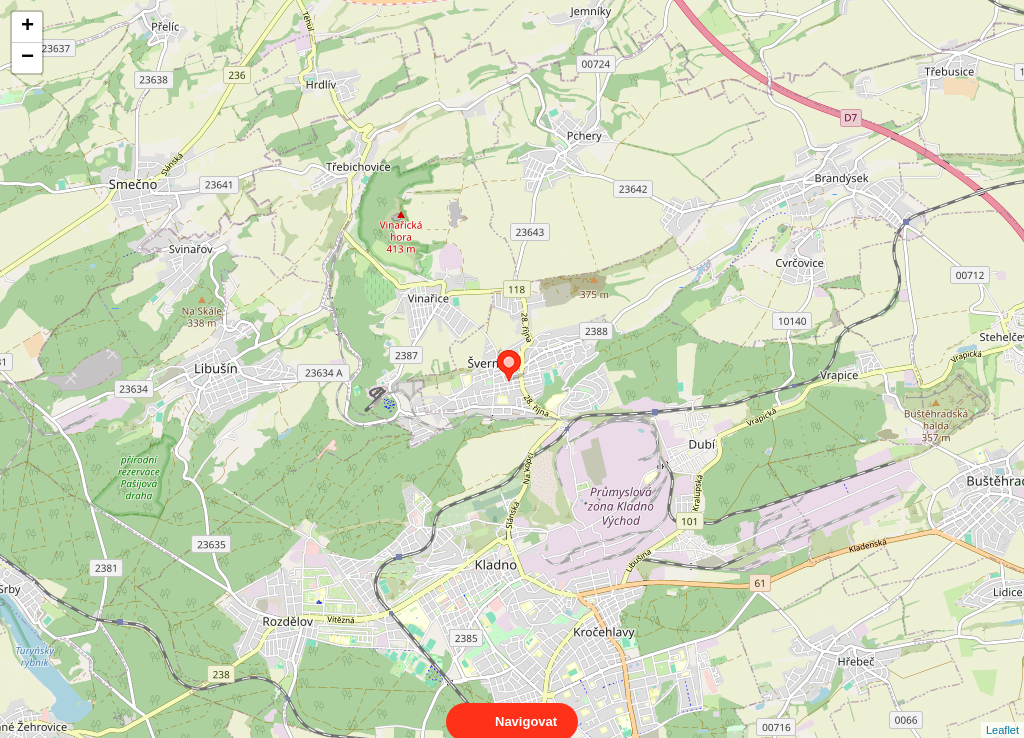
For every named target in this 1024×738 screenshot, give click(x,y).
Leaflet (1002, 712)
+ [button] (27, 27)
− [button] (27, 58)
